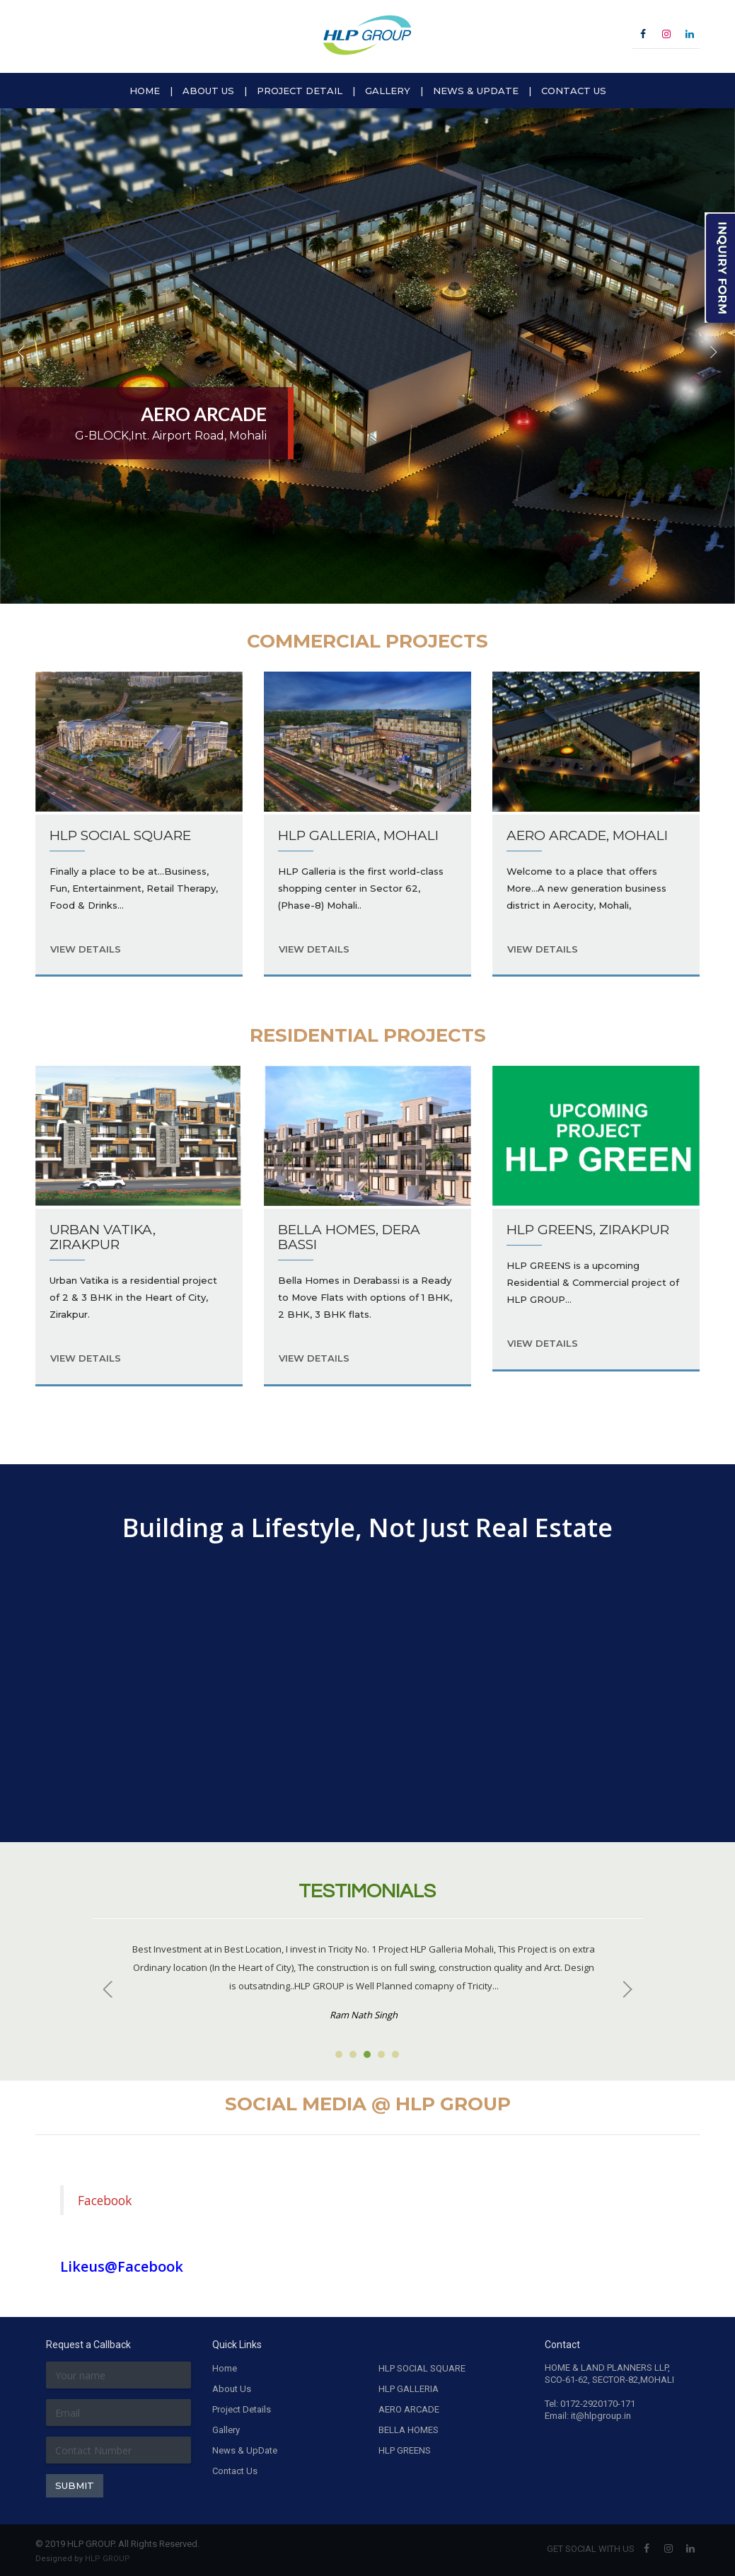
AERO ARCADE (408, 2409)
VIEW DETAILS (85, 949)
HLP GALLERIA (408, 2389)
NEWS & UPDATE (476, 90)
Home (224, 2368)
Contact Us (234, 2471)
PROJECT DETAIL (299, 90)
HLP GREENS (404, 2450)
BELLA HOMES (408, 2430)
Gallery (226, 2430)
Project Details (241, 2409)
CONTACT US (573, 90)
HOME (144, 90)
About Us (231, 2389)
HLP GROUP (107, 2558)
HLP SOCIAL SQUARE (421, 2368)
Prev (110, 1989)
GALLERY (387, 90)
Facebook (105, 2200)
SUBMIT (74, 2485)
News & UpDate (244, 2450)
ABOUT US (208, 90)
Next (624, 1989)
